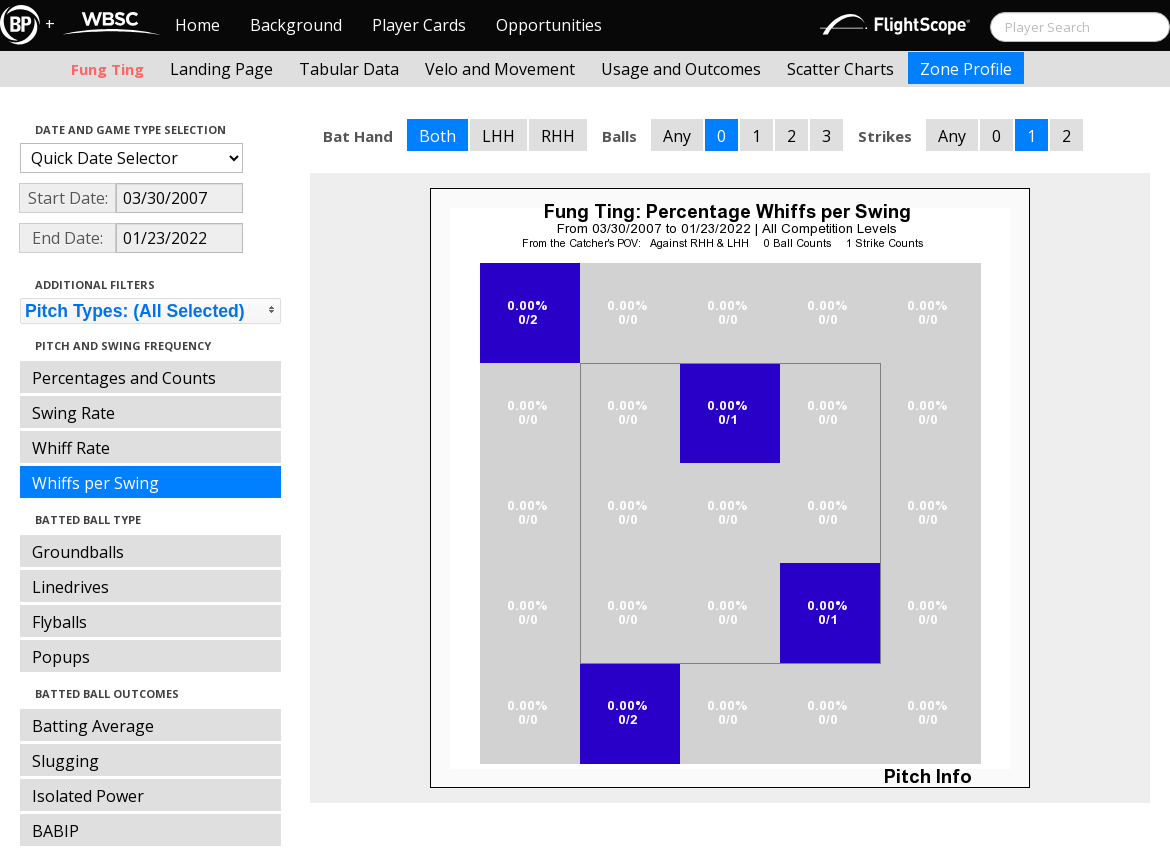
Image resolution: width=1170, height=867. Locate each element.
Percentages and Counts (124, 378)
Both (437, 136)
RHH (558, 136)
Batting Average (93, 726)
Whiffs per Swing (95, 483)
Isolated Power (88, 796)
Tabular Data (349, 69)
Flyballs (59, 622)
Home (197, 25)
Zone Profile (966, 69)
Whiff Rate (71, 448)
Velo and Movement (500, 69)
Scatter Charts (840, 69)
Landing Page (221, 69)
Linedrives (70, 587)
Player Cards (419, 25)
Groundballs (78, 552)
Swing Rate (73, 413)
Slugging (65, 761)
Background (296, 25)
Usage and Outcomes (681, 69)
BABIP (55, 831)
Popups (61, 657)
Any (677, 136)
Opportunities (549, 25)
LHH (498, 136)
